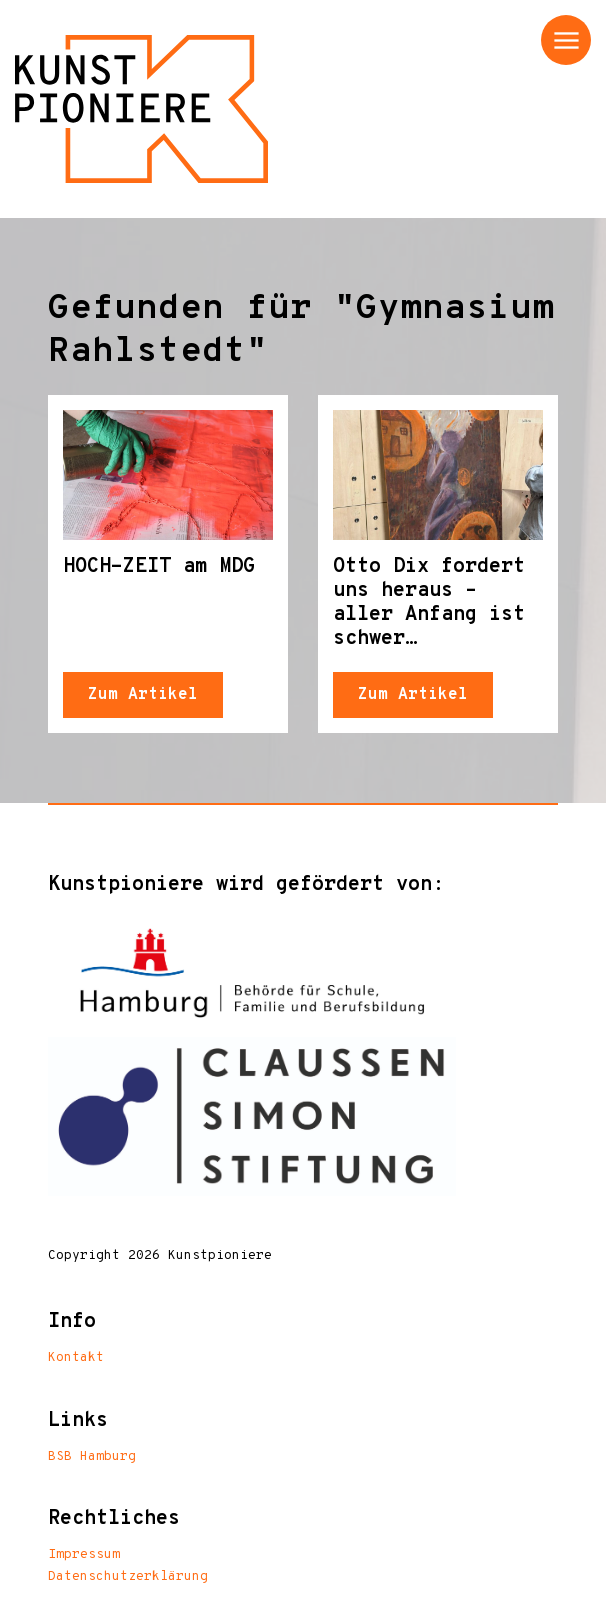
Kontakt (76, 1358)
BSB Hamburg (92, 1457)
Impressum (84, 1555)
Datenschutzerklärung (128, 1577)
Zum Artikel (143, 695)
